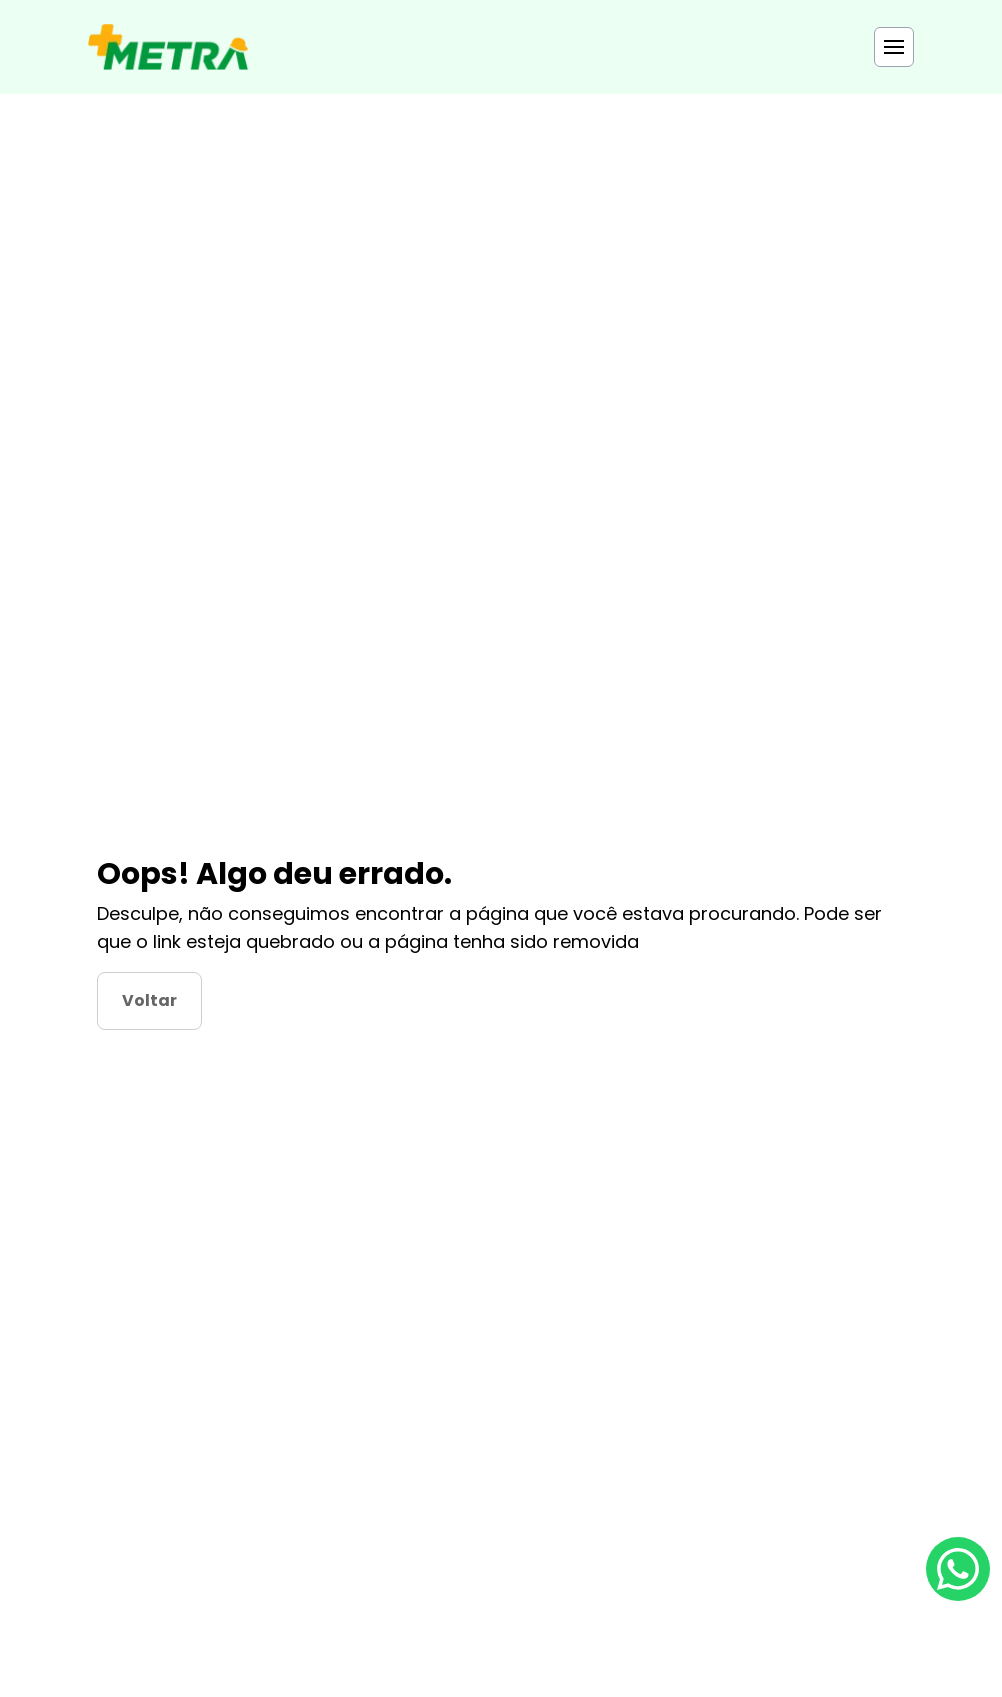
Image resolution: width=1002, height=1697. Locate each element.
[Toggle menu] (894, 47)
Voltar (149, 1000)
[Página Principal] (168, 47)
